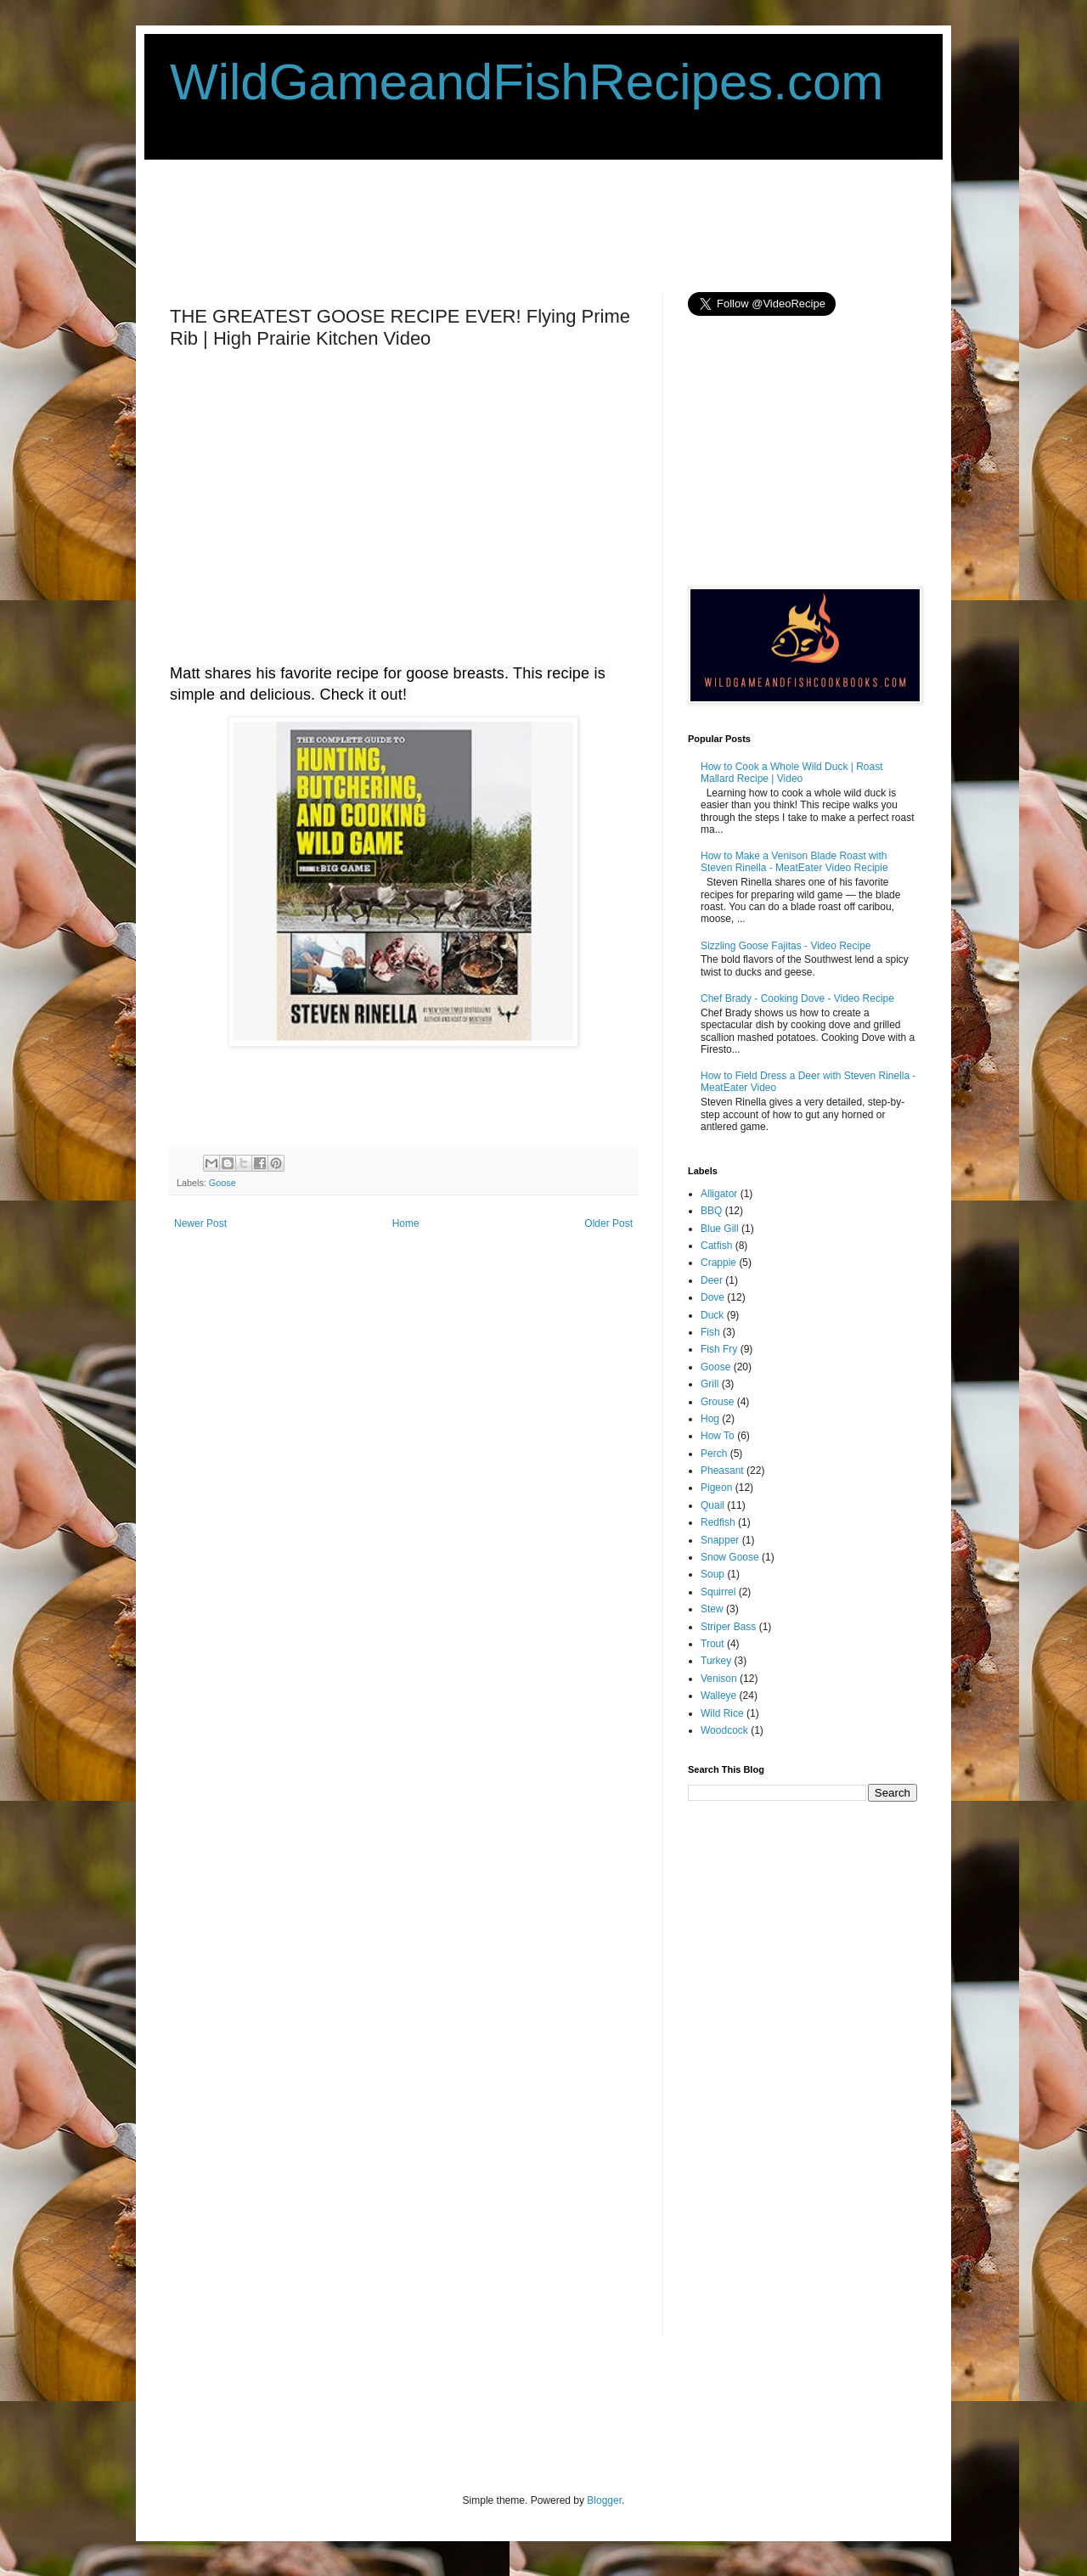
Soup (712, 1574)
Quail (712, 1505)
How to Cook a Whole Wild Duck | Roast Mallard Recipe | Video (792, 773)
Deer (712, 1280)
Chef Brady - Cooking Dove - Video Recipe (797, 998)
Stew (712, 1609)
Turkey (716, 1661)
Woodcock (724, 1730)
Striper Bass (728, 1627)
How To (718, 1436)
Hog (710, 1419)
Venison (719, 1679)
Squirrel (718, 1592)
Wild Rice (722, 1713)
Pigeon (716, 1487)
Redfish (718, 1522)
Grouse (717, 1402)
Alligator (719, 1194)
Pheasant (722, 1470)
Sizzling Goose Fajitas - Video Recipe (786, 946)
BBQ (711, 1211)
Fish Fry (719, 1349)
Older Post (608, 1223)
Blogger (604, 2500)
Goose (222, 1183)
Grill (709, 1384)
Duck (712, 1315)
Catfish (716, 1245)
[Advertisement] (479, 224)
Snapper (720, 1540)
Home (406, 1223)
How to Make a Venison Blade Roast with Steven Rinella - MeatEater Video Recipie (794, 862)
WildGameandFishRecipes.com (526, 81)
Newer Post (200, 1223)
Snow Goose (730, 1557)
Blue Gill (720, 1229)
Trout (712, 1644)
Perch (714, 1454)
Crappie (718, 1262)
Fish (710, 1332)
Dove (712, 1297)
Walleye (718, 1695)
